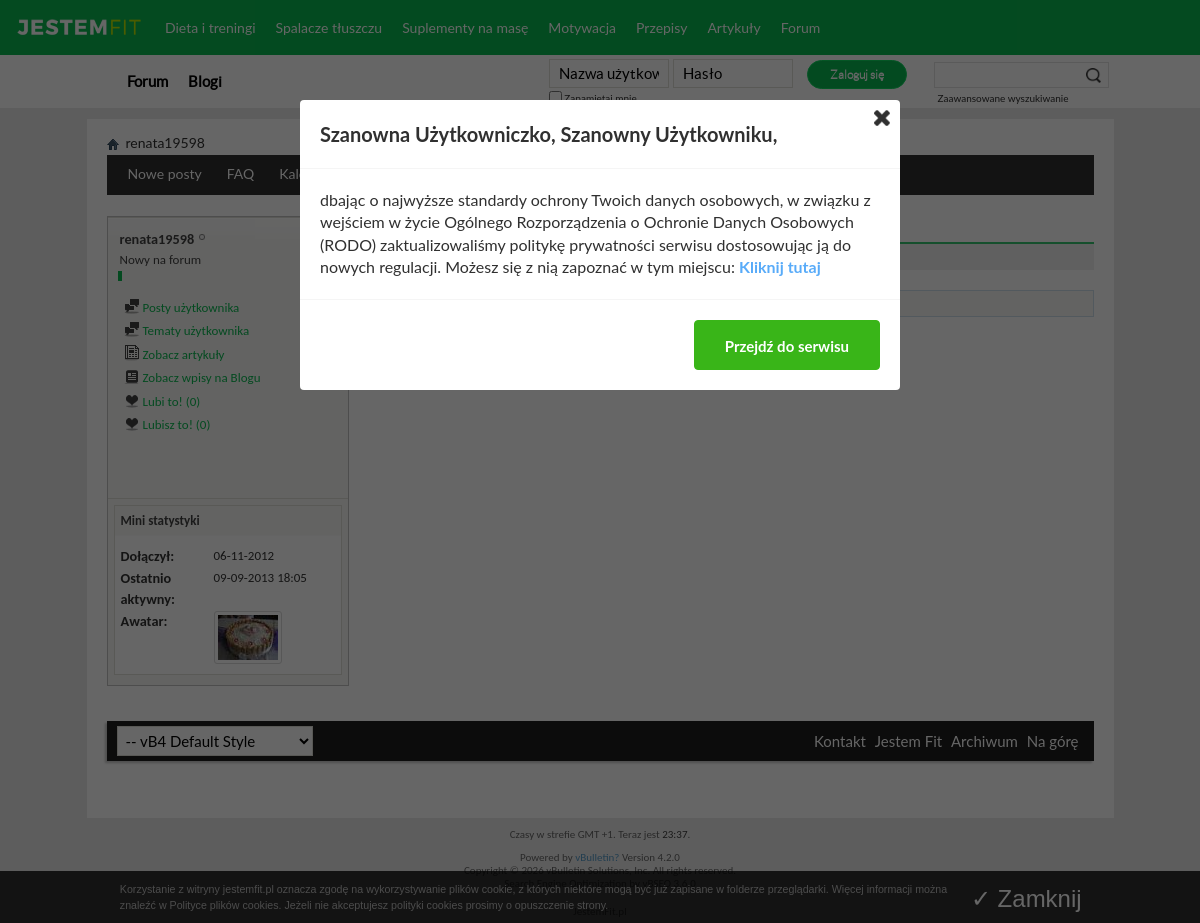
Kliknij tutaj (780, 266)
